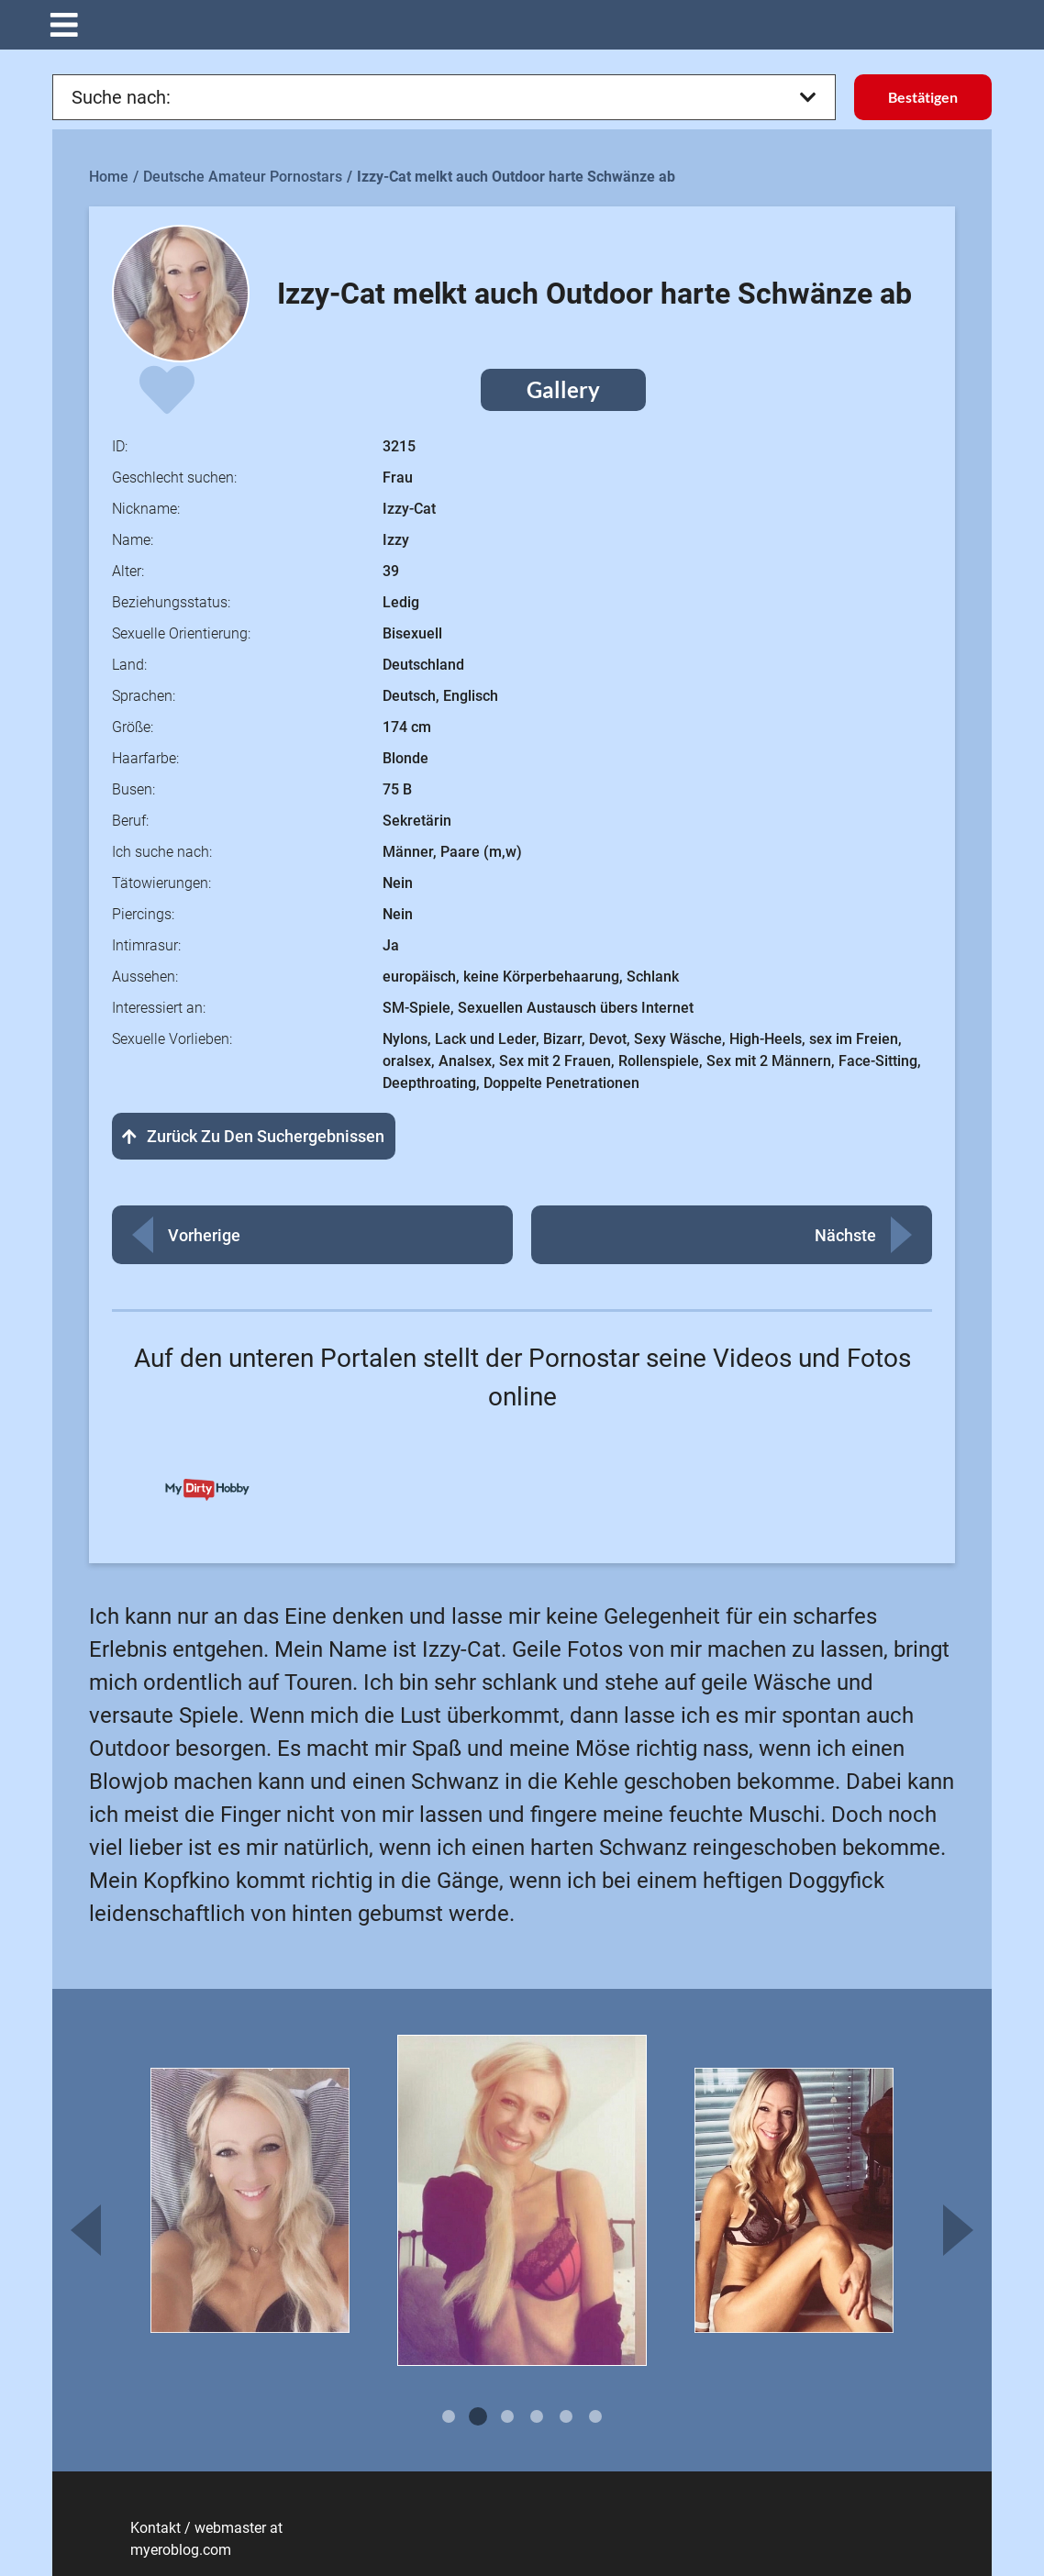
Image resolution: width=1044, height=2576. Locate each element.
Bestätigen (923, 96)
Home (108, 176)
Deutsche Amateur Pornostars (242, 176)
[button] (522, 24)
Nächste (845, 1235)
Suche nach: (444, 97)
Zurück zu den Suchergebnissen (253, 1136)
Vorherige (204, 1235)
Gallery (563, 389)
